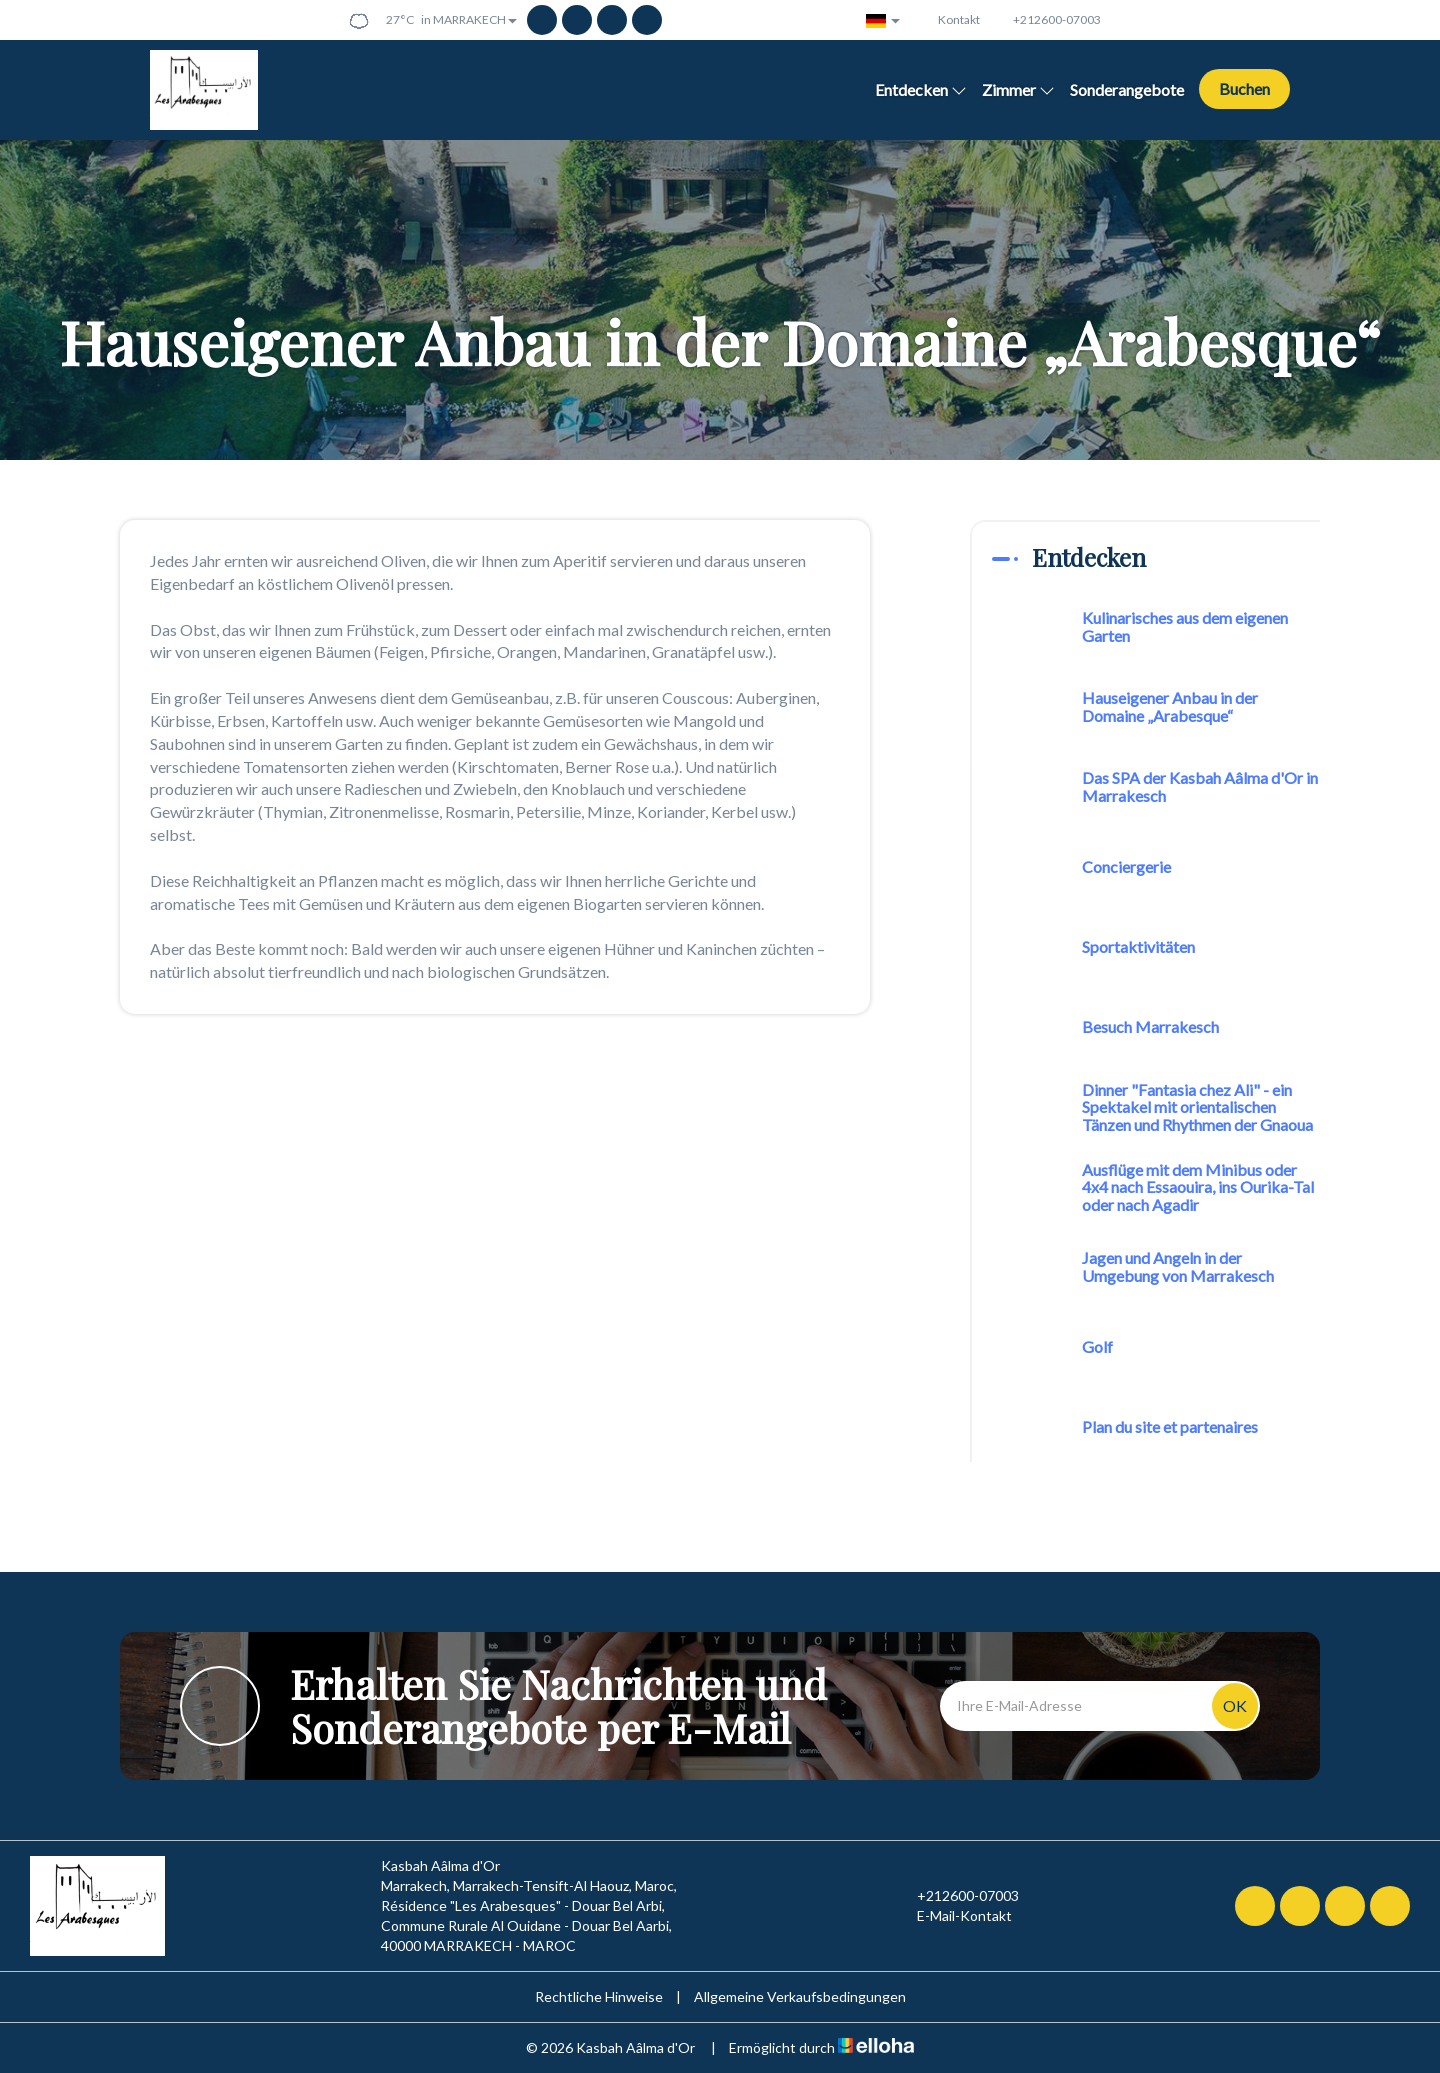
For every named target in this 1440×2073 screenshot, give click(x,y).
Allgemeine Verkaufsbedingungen (800, 1996)
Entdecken (921, 89)
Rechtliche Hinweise (599, 1996)
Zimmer (1018, 89)
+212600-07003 (956, 1896)
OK (1235, 1705)
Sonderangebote (1127, 89)
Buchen (1244, 88)
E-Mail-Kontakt (953, 1916)
